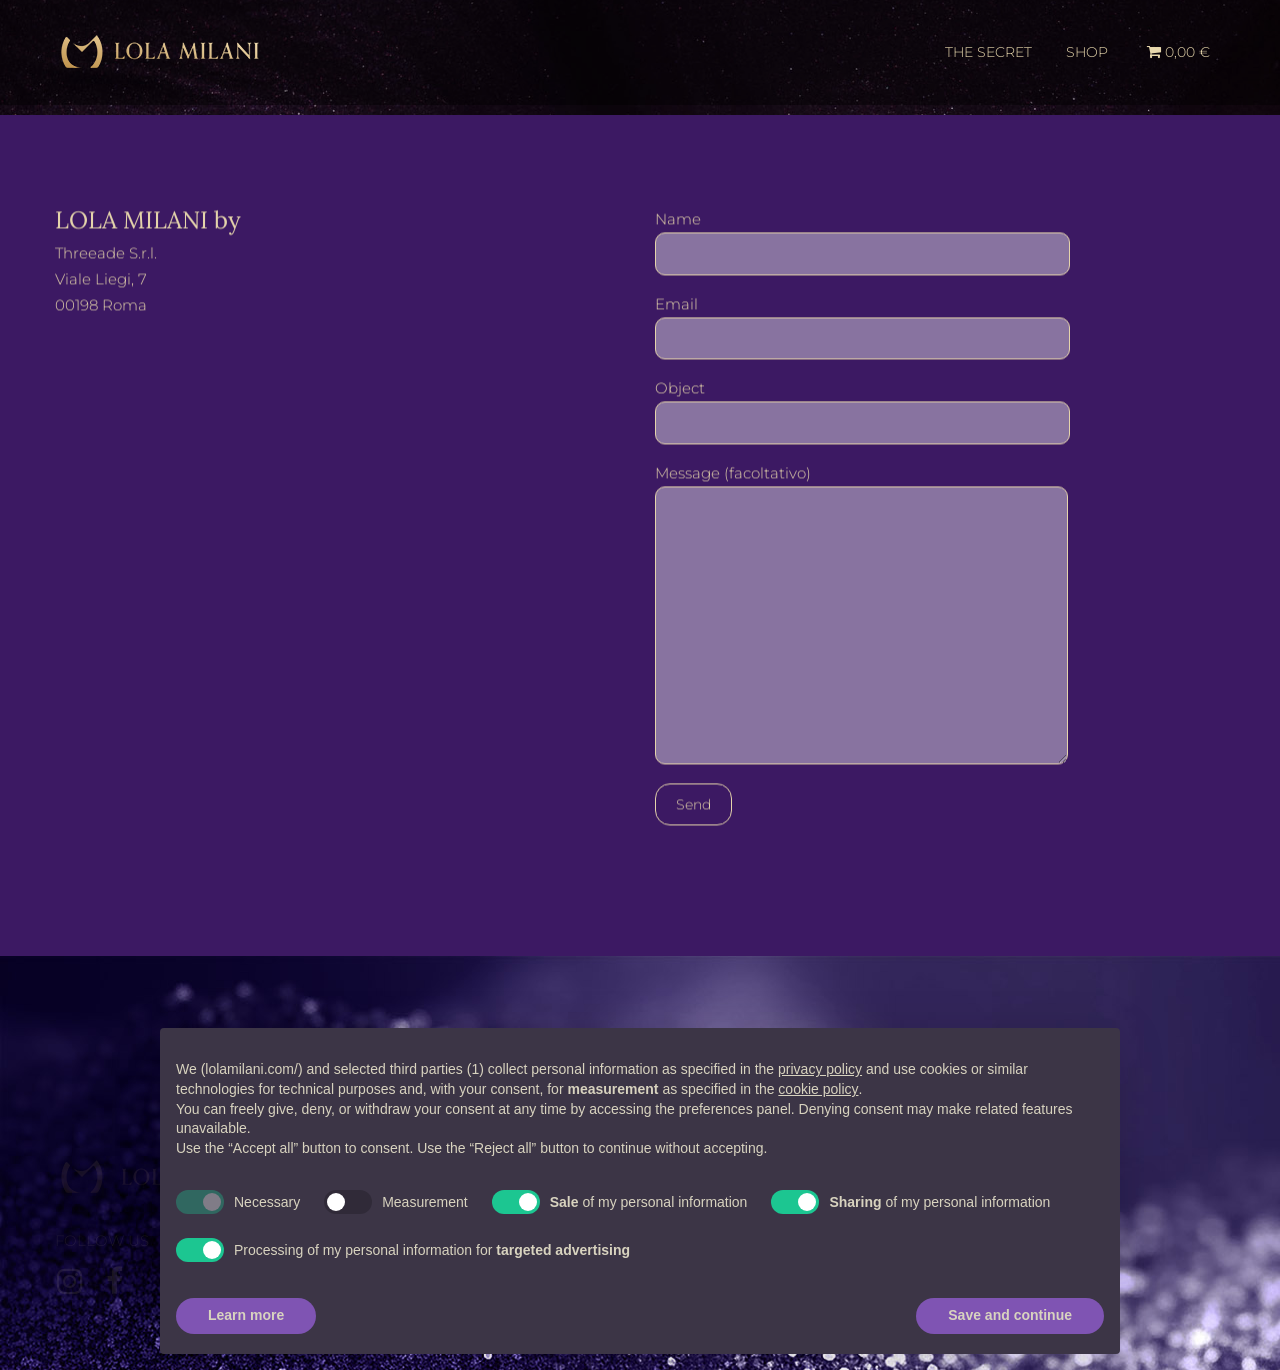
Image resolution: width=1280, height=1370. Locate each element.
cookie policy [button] (818, 1089)
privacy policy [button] (820, 1069)
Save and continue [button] (1010, 1315)
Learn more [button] (246, 1315)
